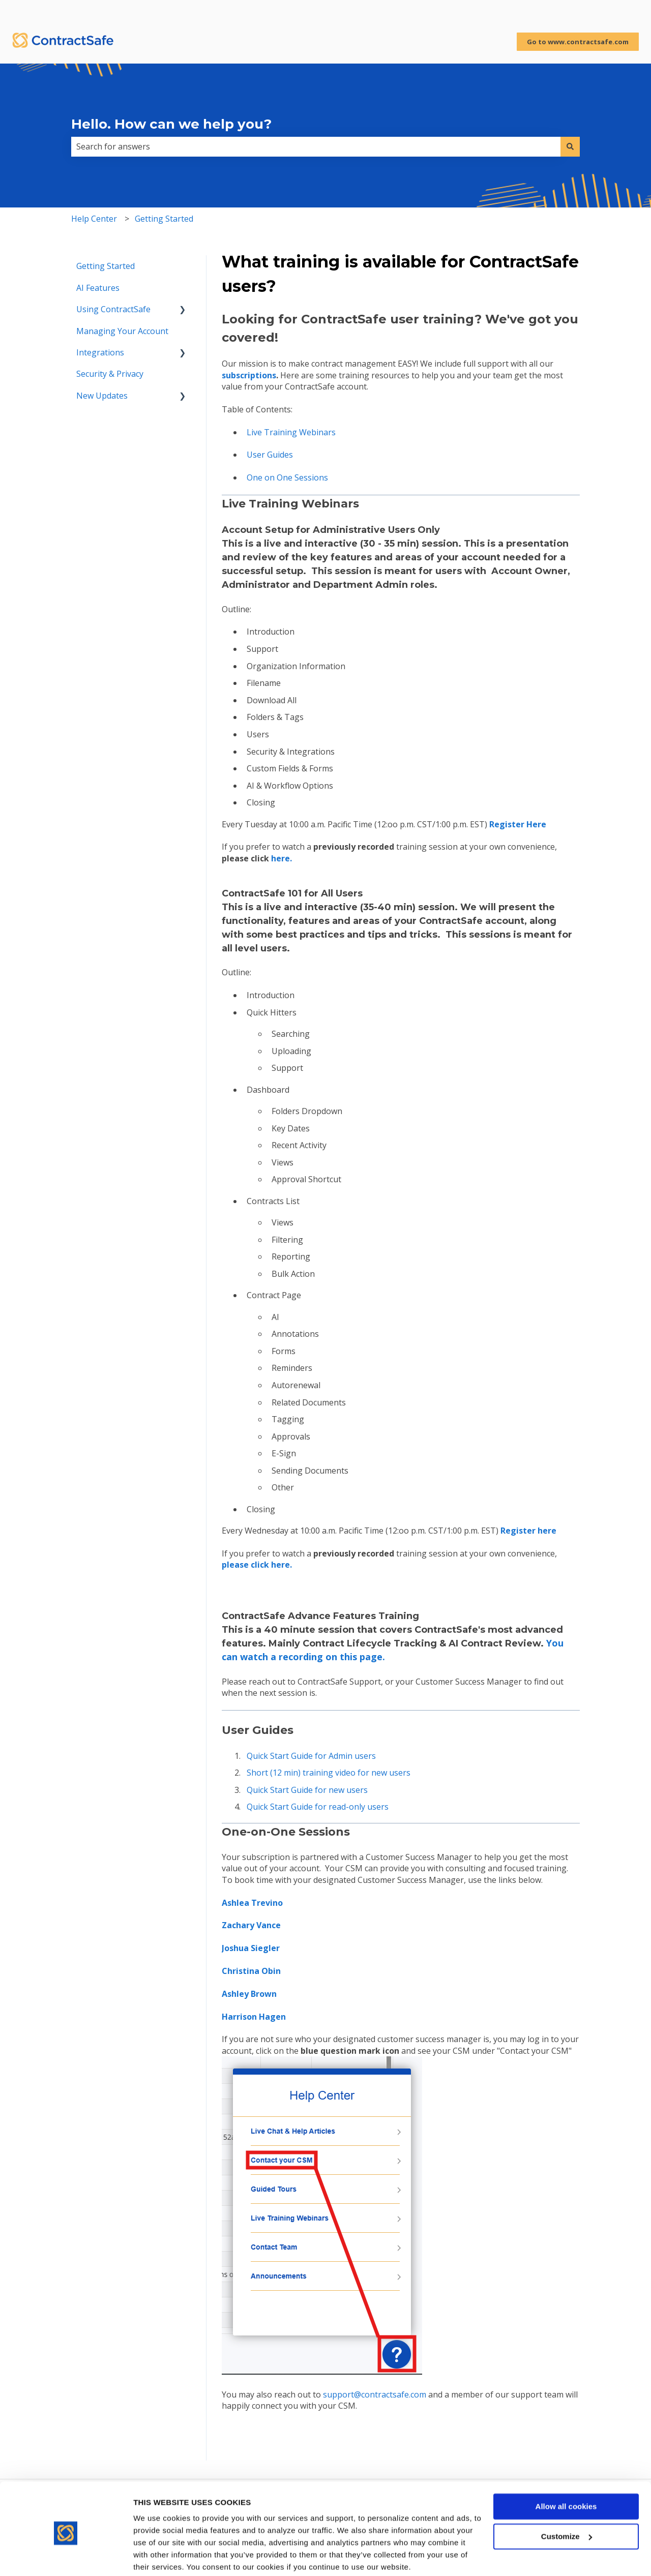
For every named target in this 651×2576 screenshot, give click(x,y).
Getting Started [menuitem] (105, 266)
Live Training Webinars (291, 432)
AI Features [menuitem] (98, 287)
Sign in (626, 10)
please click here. (257, 1564)
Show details (157, 2556)
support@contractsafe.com (374, 2394)
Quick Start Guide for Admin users (311, 1755)
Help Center (94, 218)
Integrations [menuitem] (100, 352)
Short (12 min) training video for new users (328, 1772)
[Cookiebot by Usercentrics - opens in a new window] (65, 2556)
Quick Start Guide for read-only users (318, 1806)
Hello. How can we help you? (171, 124)
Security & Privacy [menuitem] (109, 373)
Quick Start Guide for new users (307, 1789)
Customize (566, 2497)
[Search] (570, 146)
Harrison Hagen (254, 2016)
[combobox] (315, 146)
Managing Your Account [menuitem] (122, 331)
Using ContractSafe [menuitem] (113, 309)
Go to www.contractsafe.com (578, 41)
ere (528, 1530)
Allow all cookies (566, 2467)
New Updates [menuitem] (102, 395)
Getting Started (164, 218)
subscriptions (249, 375)
